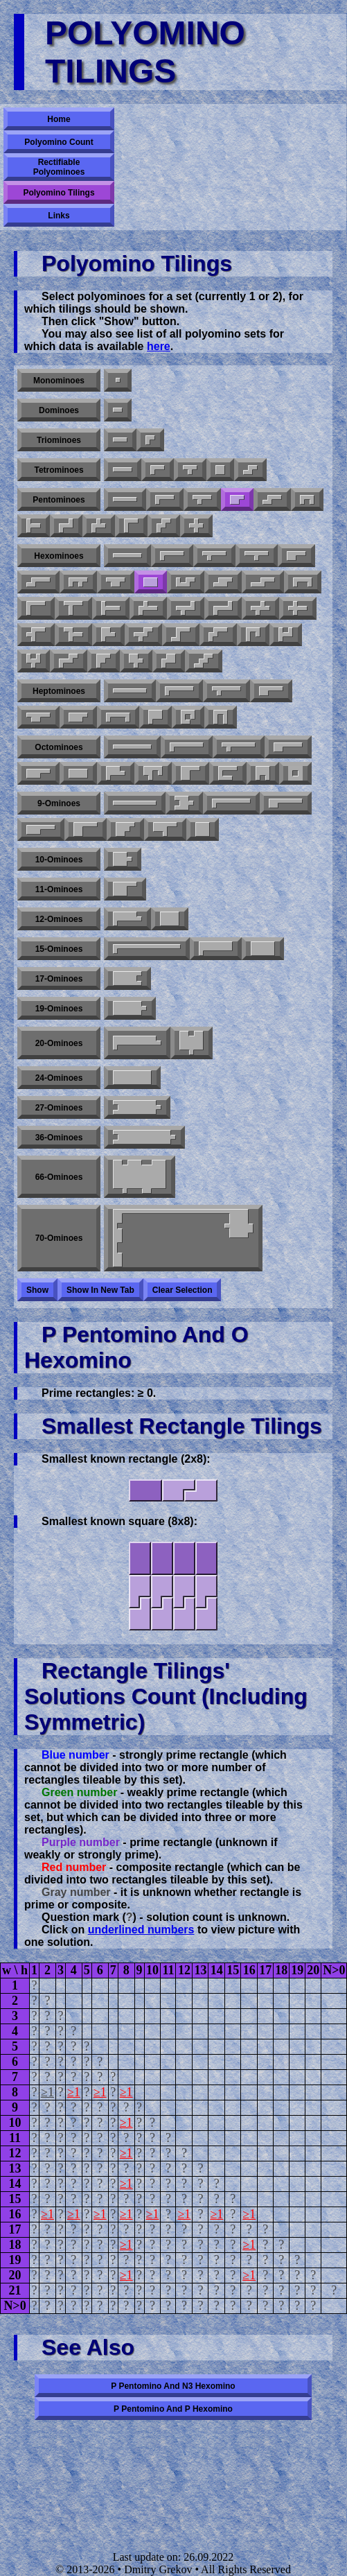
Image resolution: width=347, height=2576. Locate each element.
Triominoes (59, 440)
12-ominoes (59, 919)
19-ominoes (59, 1008)
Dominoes (59, 410)
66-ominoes (59, 1177)
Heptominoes (59, 691)
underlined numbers (141, 1929)
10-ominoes (59, 859)
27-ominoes (59, 1108)
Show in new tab (100, 1290)
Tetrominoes (58, 470)
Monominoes (58, 380)
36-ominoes (59, 1137)
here (158, 346)
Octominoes (58, 747)
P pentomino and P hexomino (173, 2409)
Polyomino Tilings (58, 193)
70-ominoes (59, 1238)
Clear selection (182, 1290)
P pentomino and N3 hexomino (173, 2386)
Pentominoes (58, 500)
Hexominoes (58, 556)
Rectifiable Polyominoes (59, 167)
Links (58, 215)
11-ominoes (59, 889)
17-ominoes (59, 979)
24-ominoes (59, 1078)
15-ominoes (59, 949)
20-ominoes (59, 1043)
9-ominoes (58, 803)
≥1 (47, 2092)
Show (37, 1290)
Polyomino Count (58, 142)
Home (58, 119)
